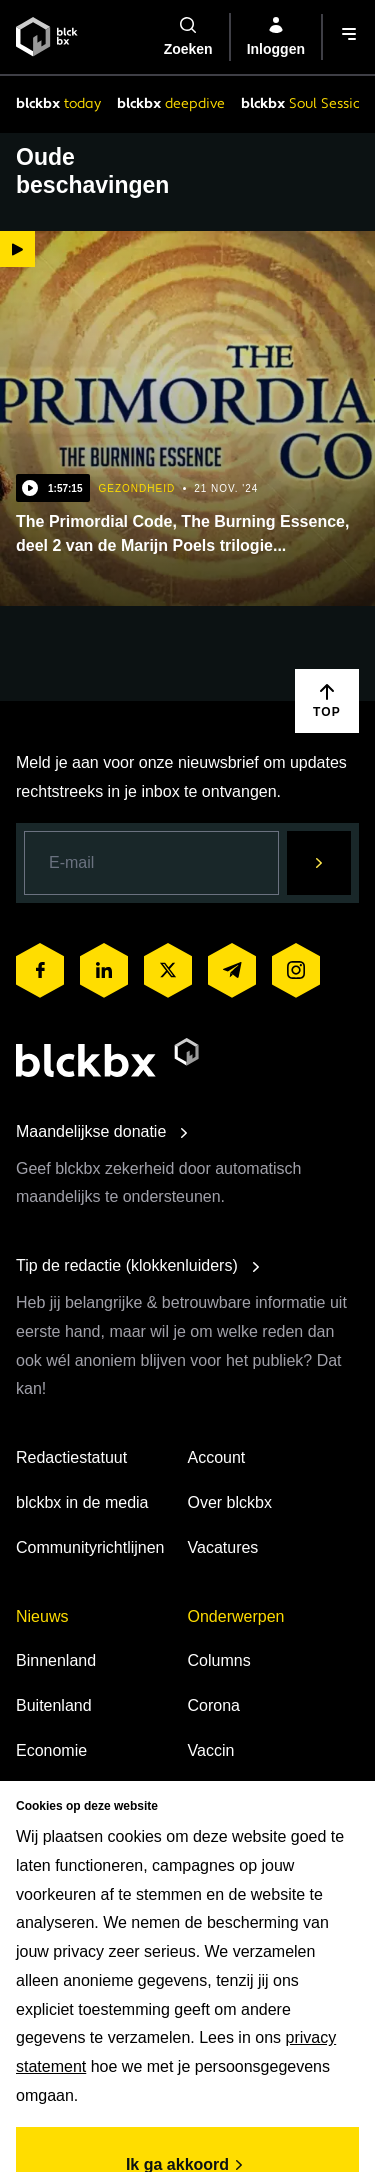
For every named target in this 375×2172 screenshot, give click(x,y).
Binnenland (56, 1660)
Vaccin (211, 1750)
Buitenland (54, 1705)
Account (217, 1457)
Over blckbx (230, 1502)
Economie (51, 1750)
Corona (214, 1705)
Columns (219, 1660)
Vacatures (223, 1547)
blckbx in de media (82, 1502)
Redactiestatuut (71, 1457)
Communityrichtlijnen (90, 1547)
